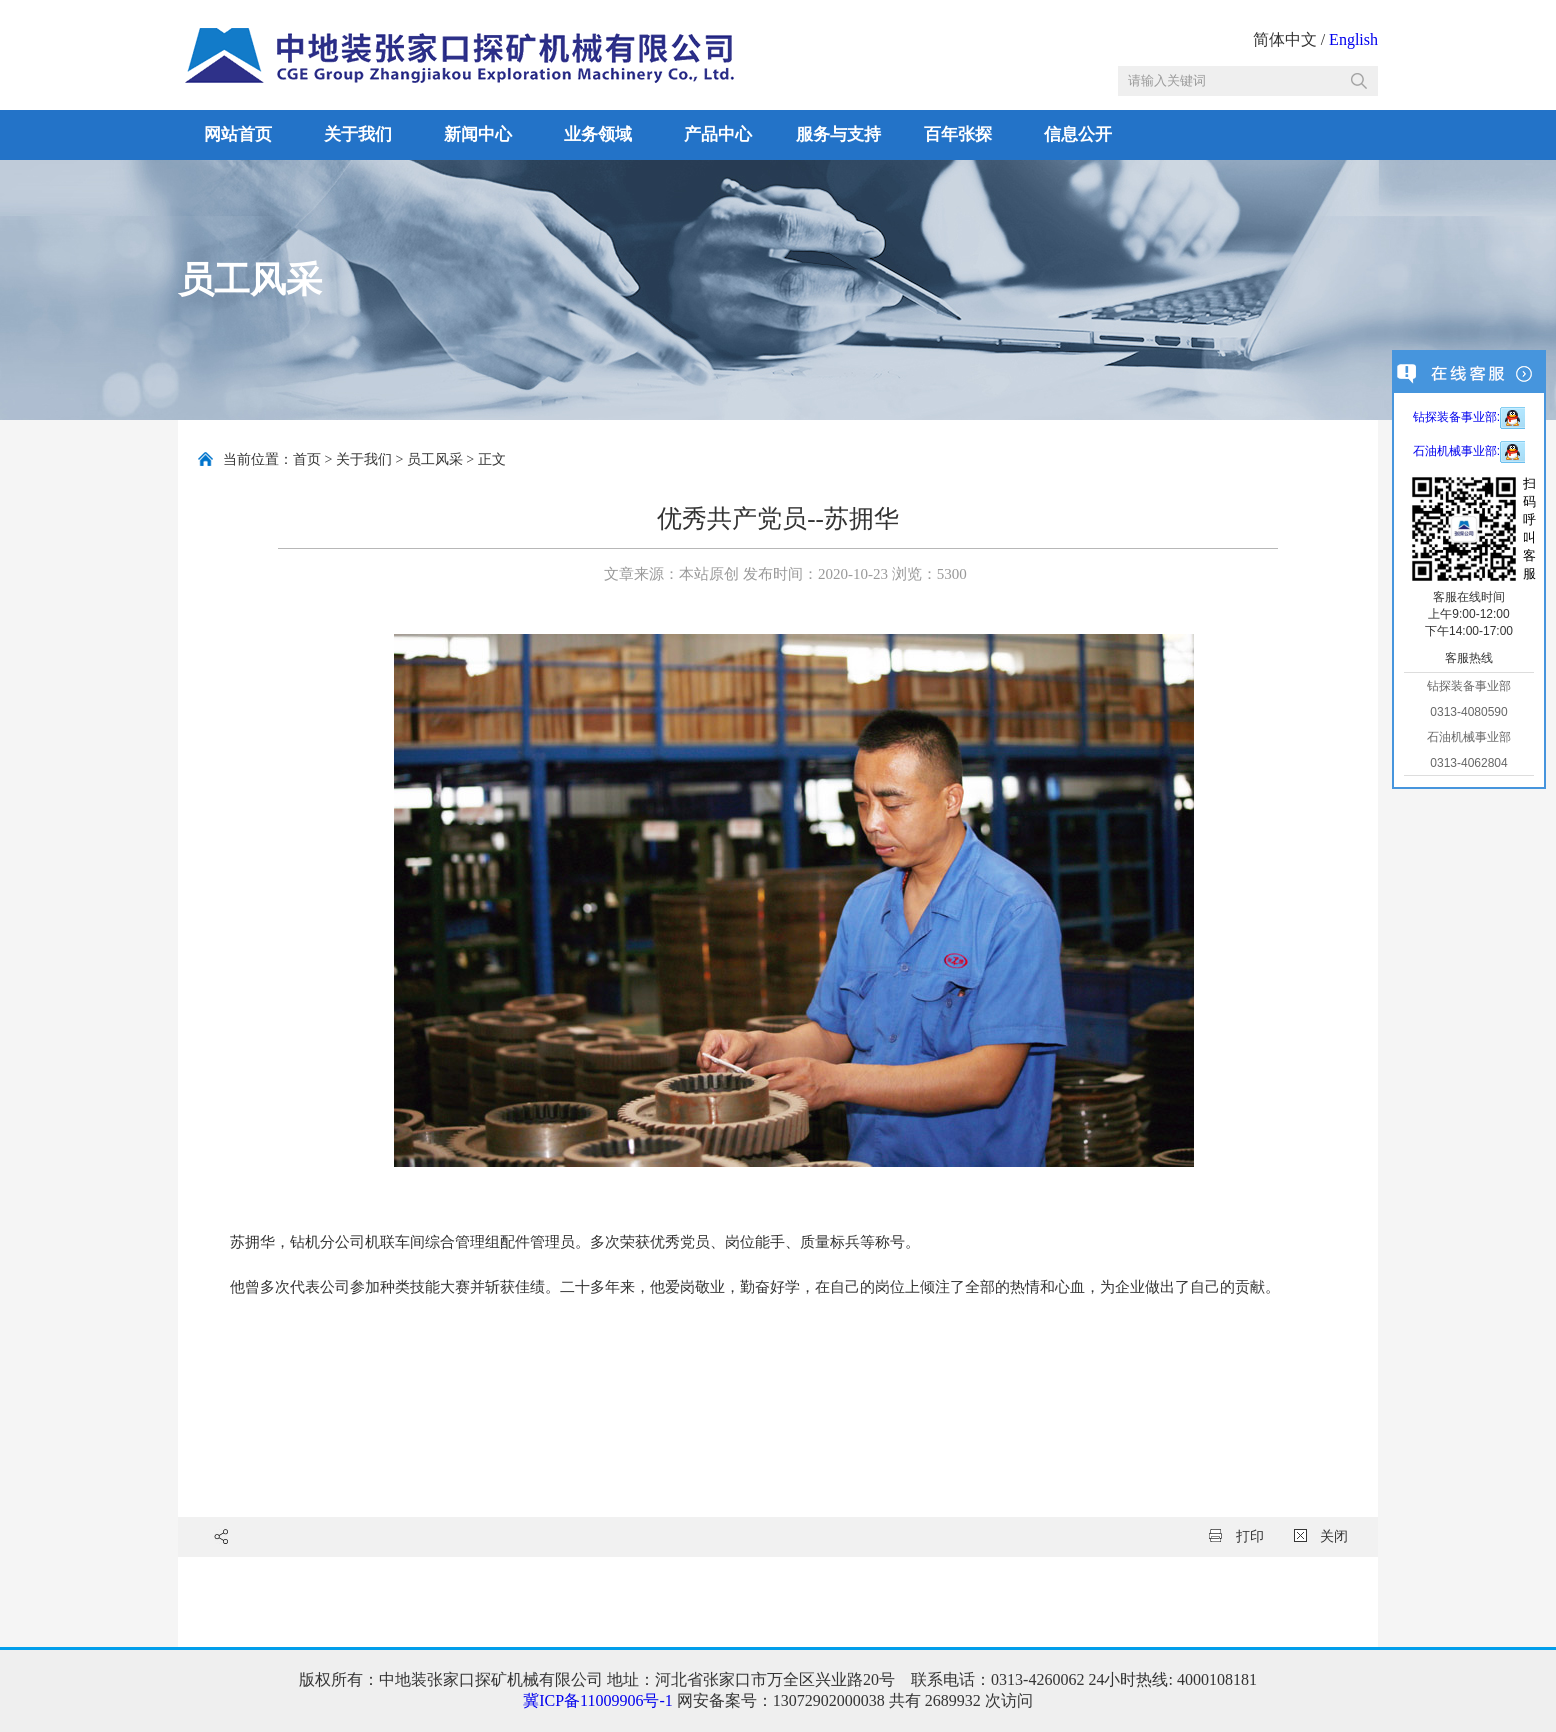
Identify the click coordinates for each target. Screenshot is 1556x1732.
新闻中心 (478, 134)
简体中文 (1285, 39)
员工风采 (435, 459)
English (1353, 39)
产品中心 (718, 134)
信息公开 (1078, 134)
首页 (307, 459)
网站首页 (238, 134)
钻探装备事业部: (1469, 417)
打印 (1236, 1536)
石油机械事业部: (1469, 451)
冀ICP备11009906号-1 (598, 1700)
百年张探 (958, 134)
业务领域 (598, 134)
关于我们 (358, 134)
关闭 (1321, 1536)
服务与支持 (838, 134)
